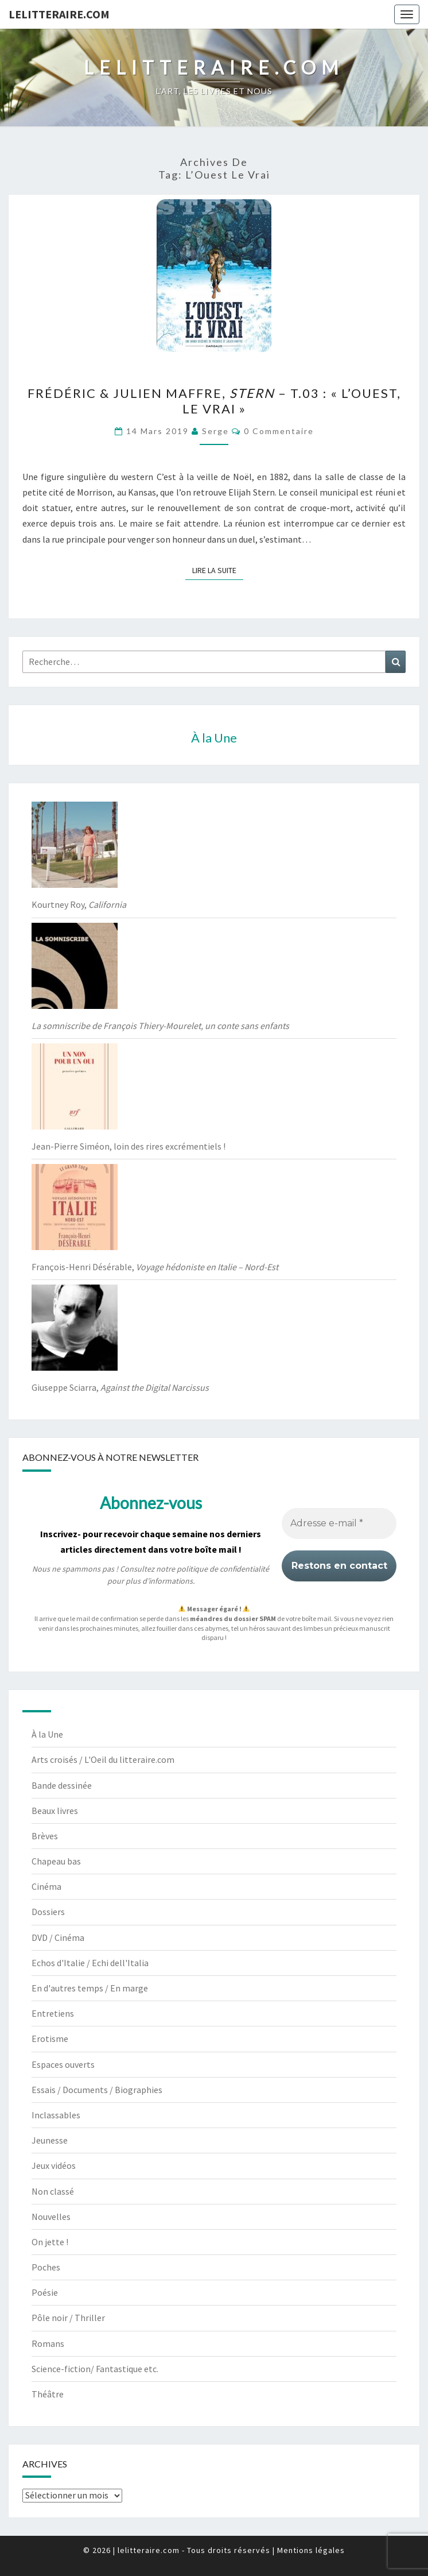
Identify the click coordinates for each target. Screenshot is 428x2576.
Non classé (53, 2191)
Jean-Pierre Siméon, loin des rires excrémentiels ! (128, 1146)
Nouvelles (51, 2216)
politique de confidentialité (223, 1569)
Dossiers (48, 1911)
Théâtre (48, 2394)
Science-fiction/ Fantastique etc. (95, 2368)
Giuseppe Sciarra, (120, 1387)
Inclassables (56, 2115)
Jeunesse (50, 2140)
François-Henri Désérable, (155, 1266)
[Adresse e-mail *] (339, 1523)
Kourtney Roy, (79, 904)
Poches (46, 2267)
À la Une (47, 1734)
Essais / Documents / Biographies (97, 2089)
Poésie (45, 2292)
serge (215, 431)
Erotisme (50, 2038)
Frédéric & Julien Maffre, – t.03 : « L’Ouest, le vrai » (214, 400)
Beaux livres (55, 1810)
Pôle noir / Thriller (68, 2317)
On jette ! (50, 2242)
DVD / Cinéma (58, 1937)
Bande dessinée (62, 1785)
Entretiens (53, 2013)
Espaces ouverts (63, 2064)
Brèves (45, 1836)
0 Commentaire (279, 431)
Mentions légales (311, 2550)
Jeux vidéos (54, 2165)
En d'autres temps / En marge (90, 1988)
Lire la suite (217, 569)
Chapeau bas (56, 1861)
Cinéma (46, 1886)
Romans (48, 2343)
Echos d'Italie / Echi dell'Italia (90, 1962)
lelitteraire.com (59, 14)
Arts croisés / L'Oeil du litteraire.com (103, 1759)
